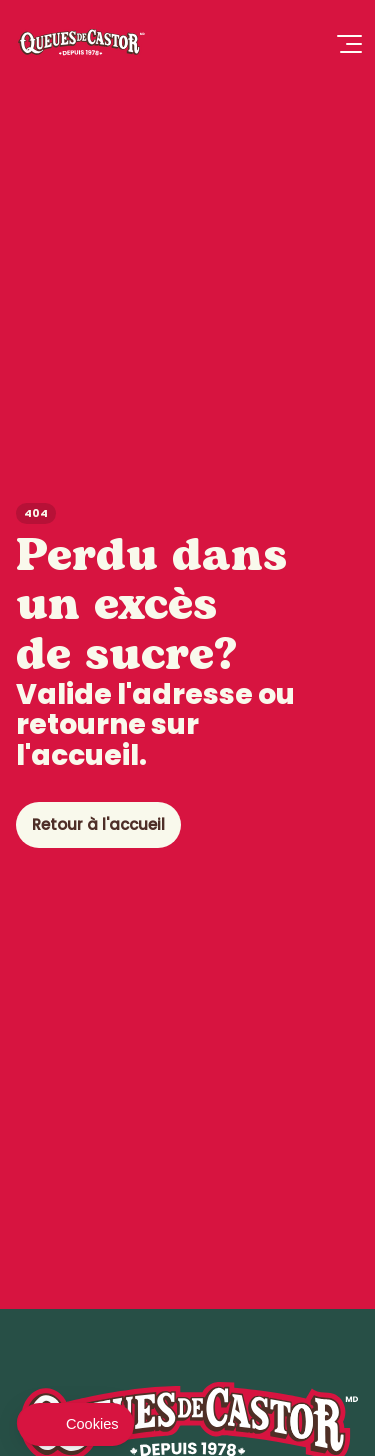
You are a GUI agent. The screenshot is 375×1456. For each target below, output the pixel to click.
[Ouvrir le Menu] (349, 45)
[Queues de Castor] (80, 44)
